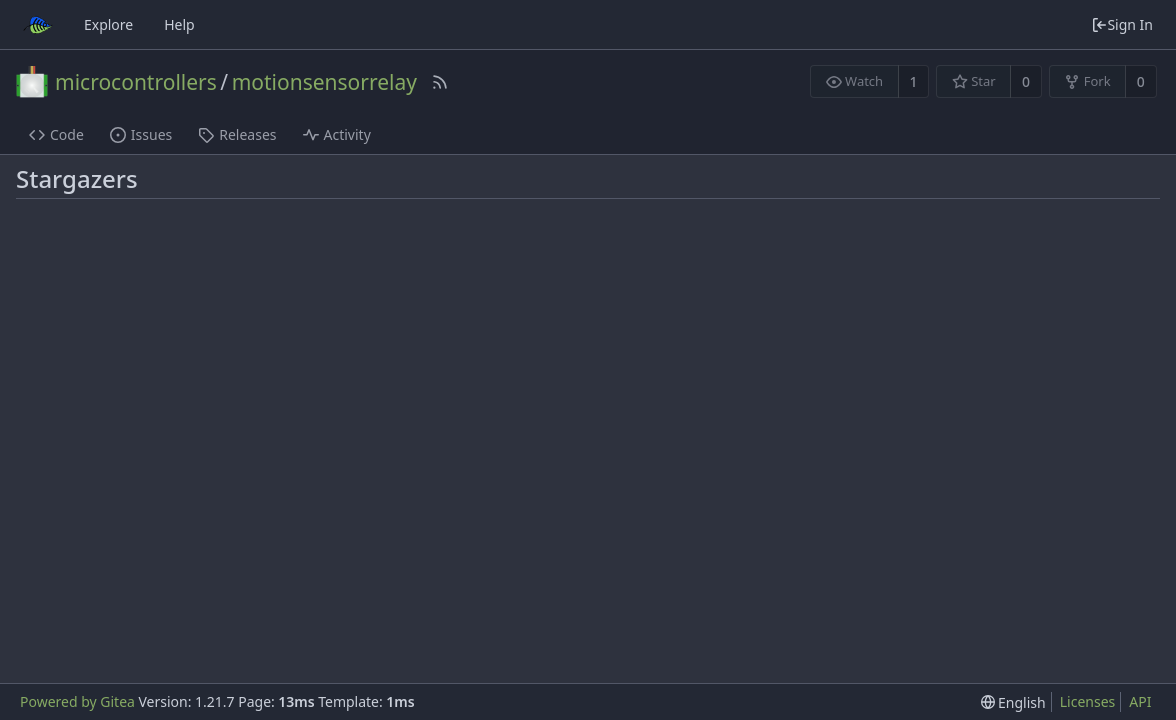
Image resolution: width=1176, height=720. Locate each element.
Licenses (1088, 701)
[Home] (38, 25)
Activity (337, 134)
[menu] (1013, 702)
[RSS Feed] (440, 82)
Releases (237, 134)
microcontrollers (136, 82)
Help (179, 24)
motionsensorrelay (324, 82)
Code (56, 134)
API (1140, 701)
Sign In (1122, 24)
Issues (141, 134)
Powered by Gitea (77, 701)
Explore (108, 24)
